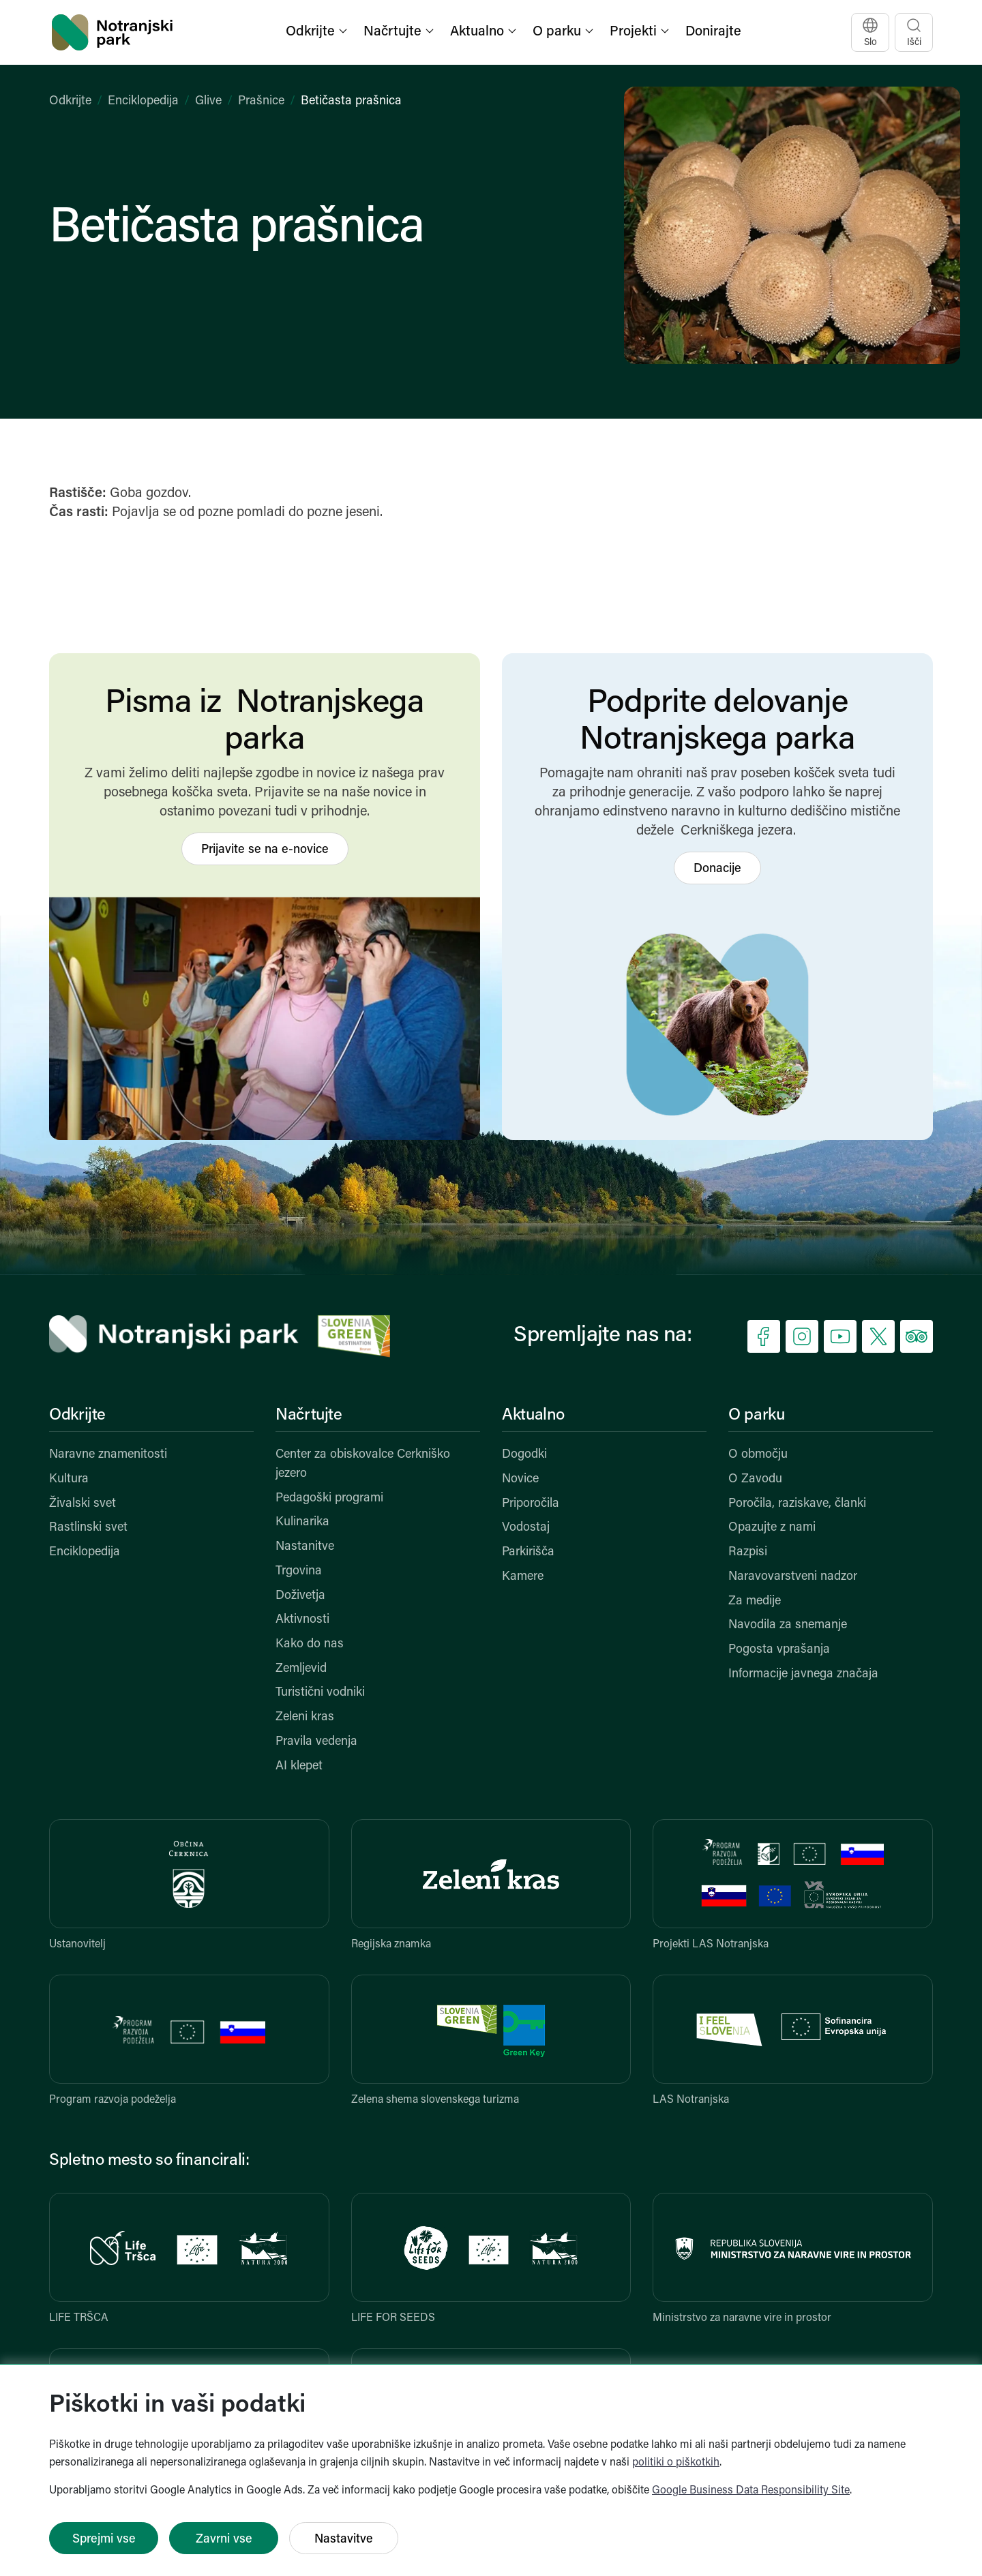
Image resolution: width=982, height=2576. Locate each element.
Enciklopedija (143, 101)
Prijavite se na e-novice (265, 849)
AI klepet (299, 1766)
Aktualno (533, 1415)
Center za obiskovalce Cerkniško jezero (363, 1464)
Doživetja (300, 1595)
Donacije (717, 869)
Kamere (523, 1576)
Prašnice (261, 101)
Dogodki (524, 1454)
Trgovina (299, 1571)
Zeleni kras (305, 1717)
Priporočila (530, 1503)
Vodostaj (526, 1527)
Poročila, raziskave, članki (797, 1503)
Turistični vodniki (320, 1692)
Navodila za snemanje (787, 1625)
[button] (318, 32)
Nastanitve (305, 1546)
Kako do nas (310, 1644)
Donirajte (713, 32)
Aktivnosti (302, 1619)
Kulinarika (302, 1522)
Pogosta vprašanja (779, 1649)
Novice (520, 1479)
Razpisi (747, 1552)
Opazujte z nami (772, 1527)
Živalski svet (82, 1503)
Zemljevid (301, 1668)
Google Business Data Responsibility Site (751, 2490)
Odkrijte (70, 101)
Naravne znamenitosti (108, 1454)
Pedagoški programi (329, 1498)
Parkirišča (528, 1552)
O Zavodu (755, 1479)
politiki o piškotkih (675, 2462)
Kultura (69, 1479)
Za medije (754, 1601)
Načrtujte (309, 1415)
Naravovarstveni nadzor (792, 1576)
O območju (758, 1454)
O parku (756, 1415)
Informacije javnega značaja (803, 1674)
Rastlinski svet (88, 1527)
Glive (208, 101)
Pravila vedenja (316, 1741)
